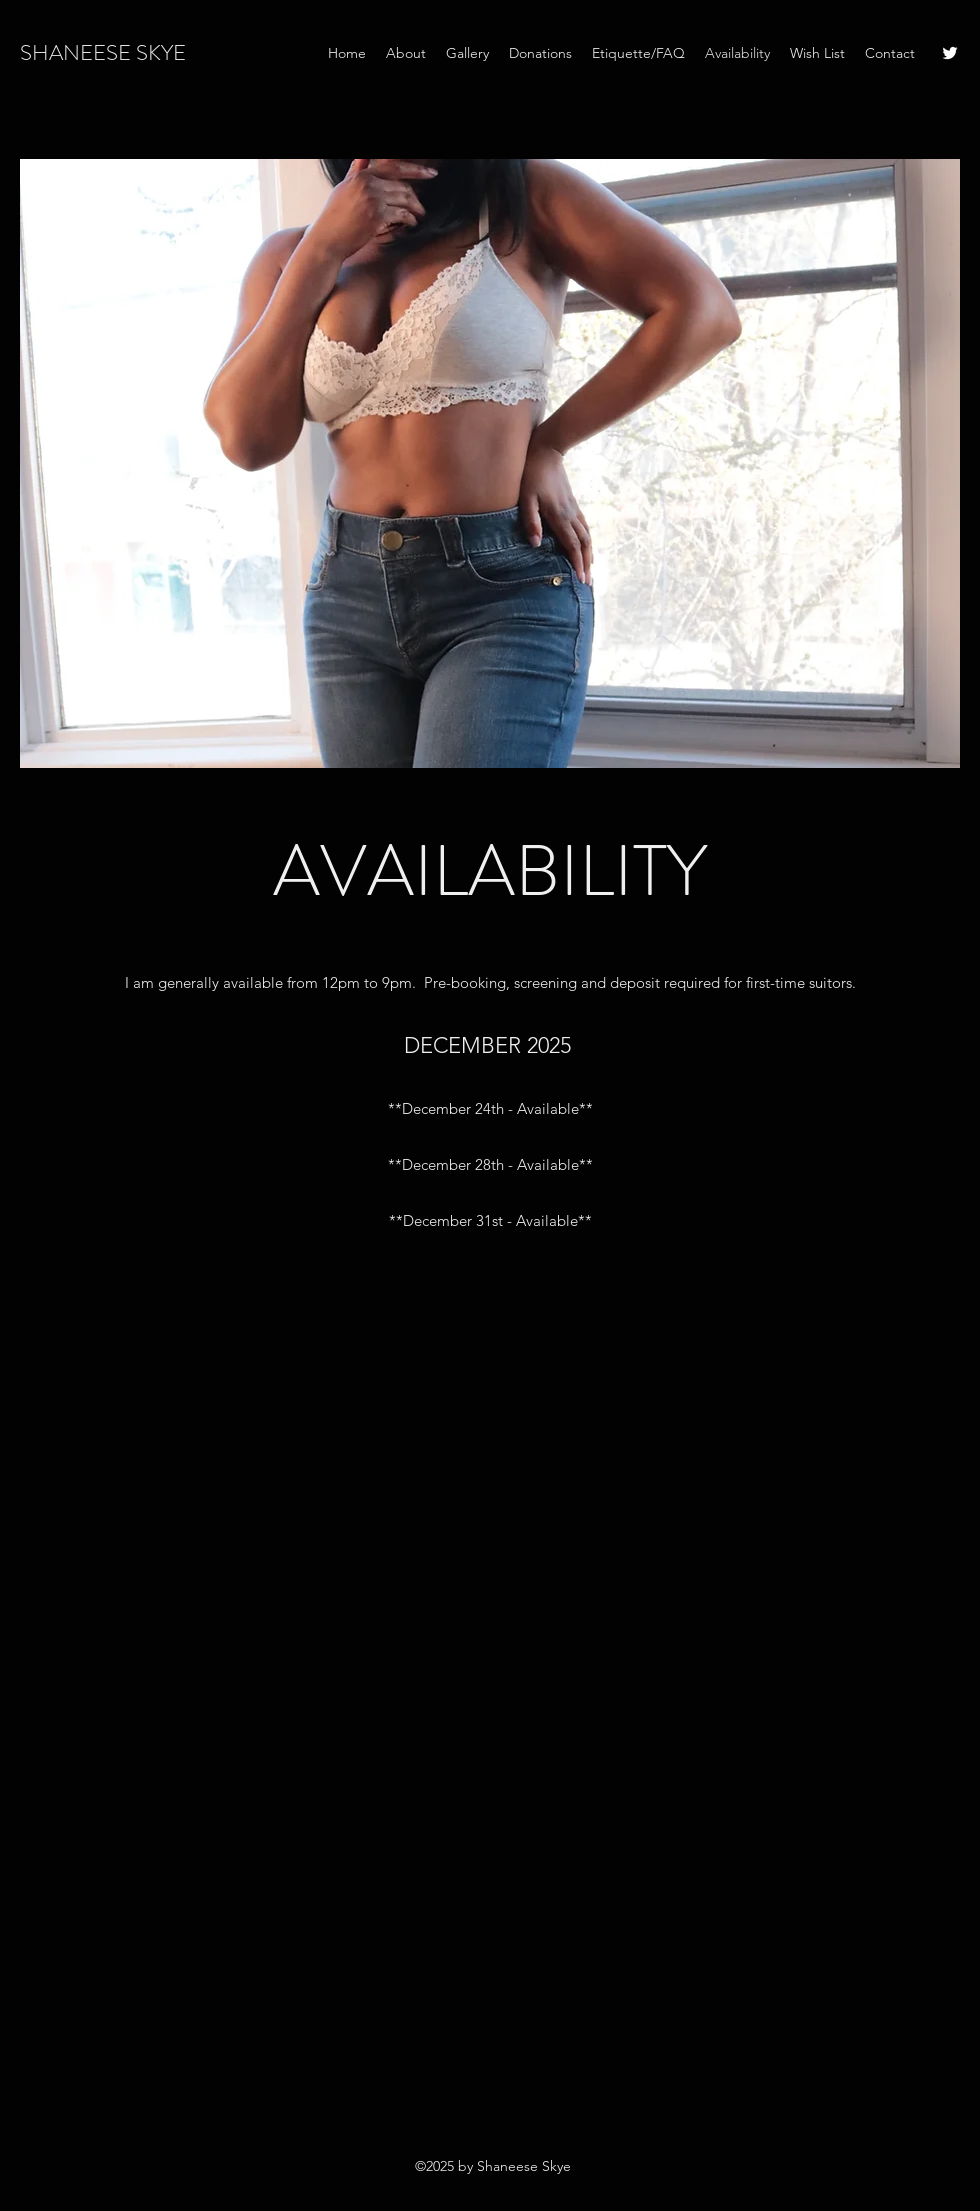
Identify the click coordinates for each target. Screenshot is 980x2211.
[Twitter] (950, 53)
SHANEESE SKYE (103, 52)
